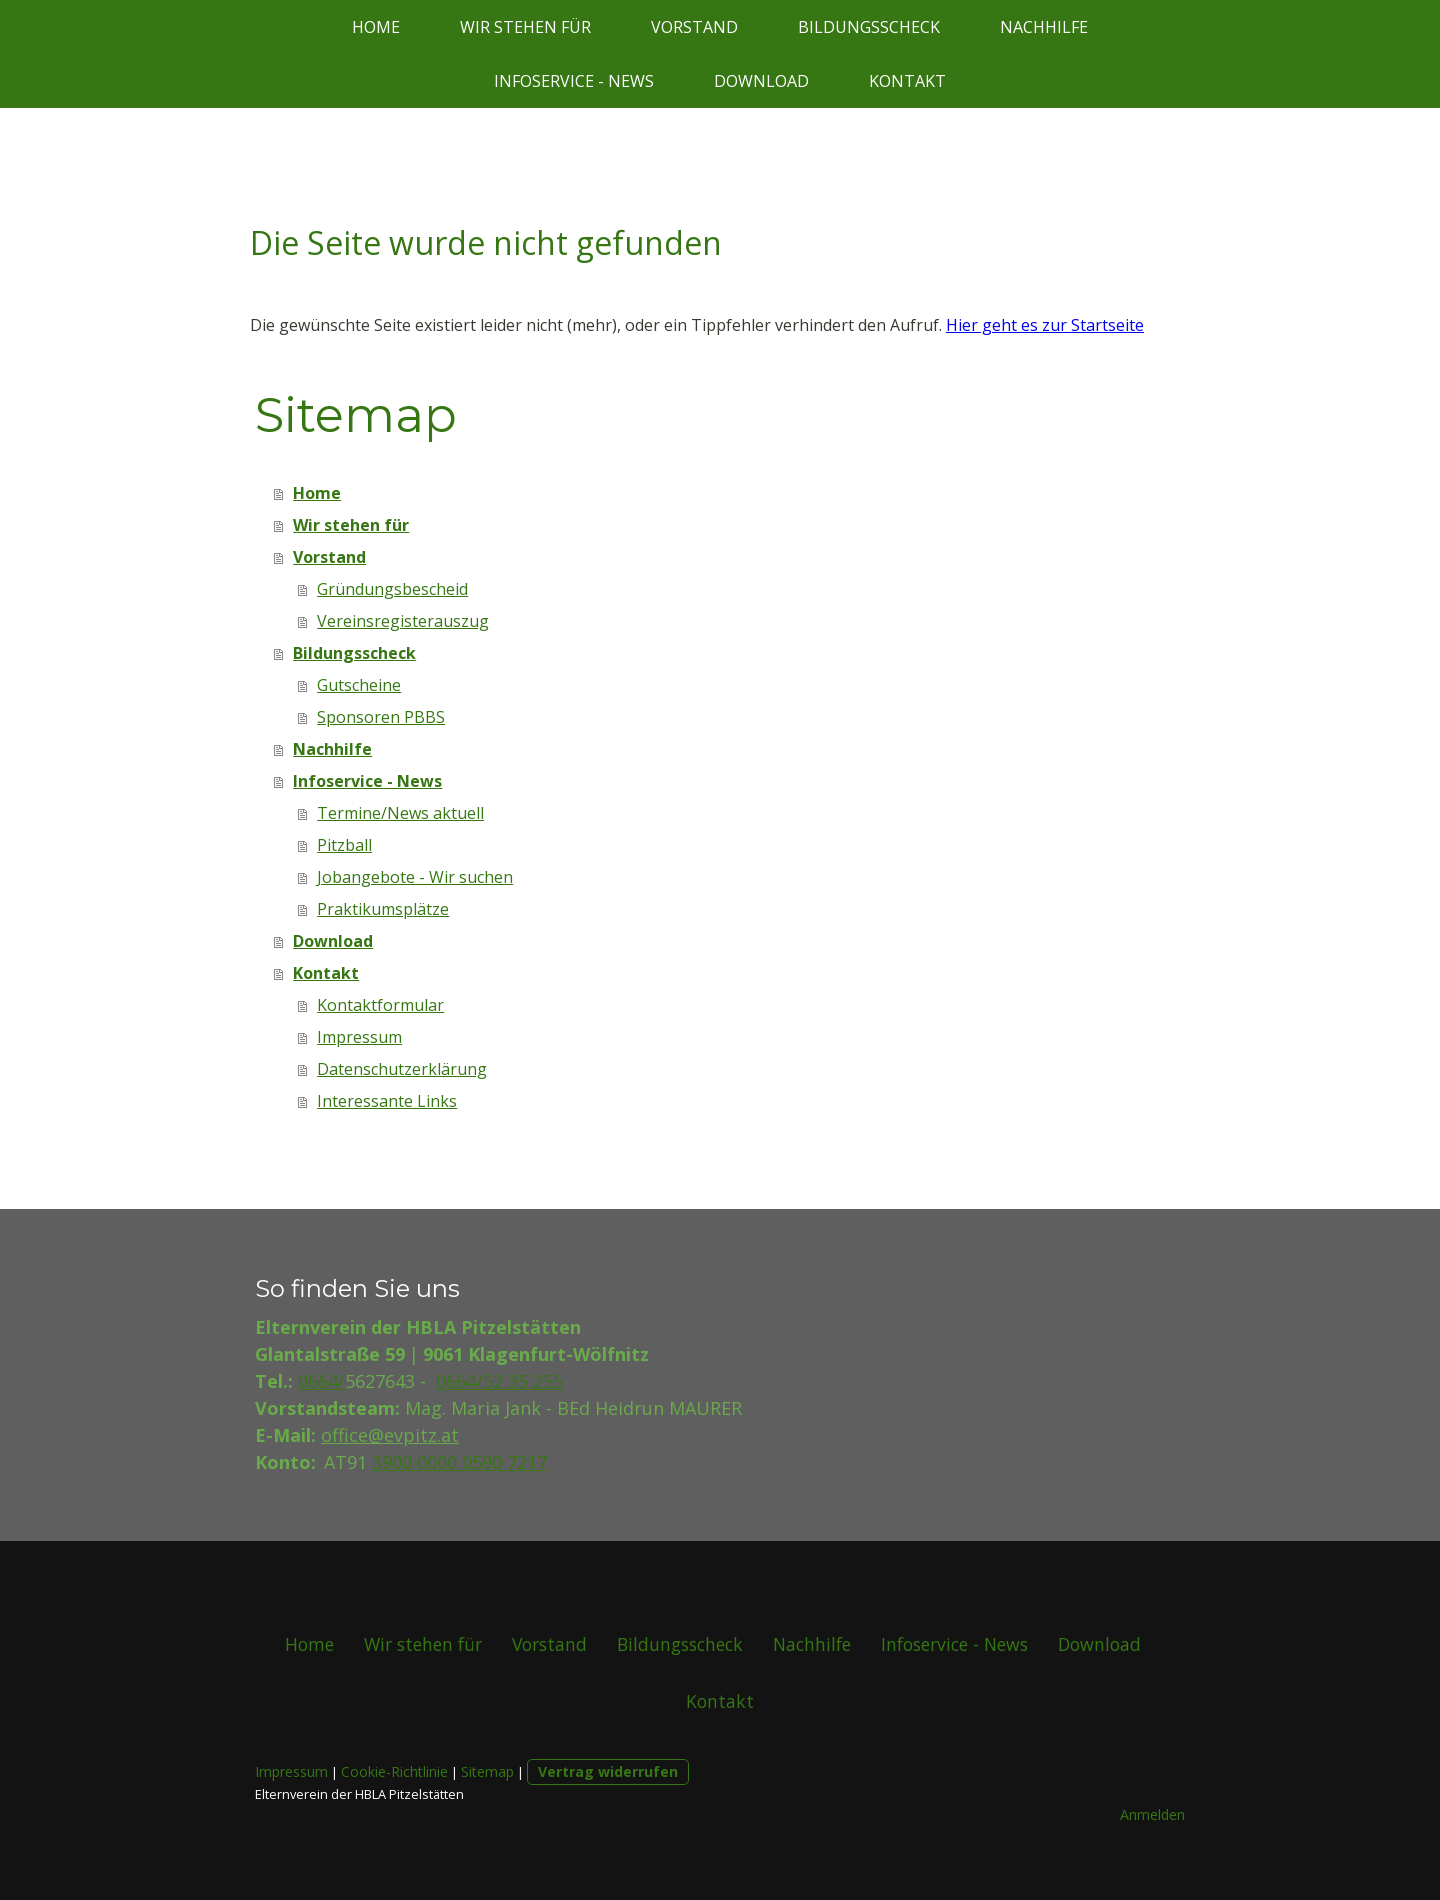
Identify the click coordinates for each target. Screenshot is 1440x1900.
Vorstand (694, 27)
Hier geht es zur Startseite (1045, 325)
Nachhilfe (1044, 27)
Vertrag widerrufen (608, 1771)
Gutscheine (359, 685)
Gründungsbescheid (392, 589)
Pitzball (344, 845)
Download (761, 81)
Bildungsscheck (869, 27)
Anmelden (1152, 1814)
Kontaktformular (380, 1005)
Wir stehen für (525, 27)
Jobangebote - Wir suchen (415, 877)
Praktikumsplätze (383, 909)
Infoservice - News (574, 81)
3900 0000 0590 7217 (459, 1462)
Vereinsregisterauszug (403, 621)
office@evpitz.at (390, 1435)
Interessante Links (387, 1101)
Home (376, 27)
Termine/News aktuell (400, 813)
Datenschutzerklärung (402, 1069)
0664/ (321, 1381)
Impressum (359, 1037)
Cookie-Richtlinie (394, 1771)
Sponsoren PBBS (381, 717)
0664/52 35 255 (499, 1381)
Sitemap (487, 1771)
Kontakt (907, 81)
